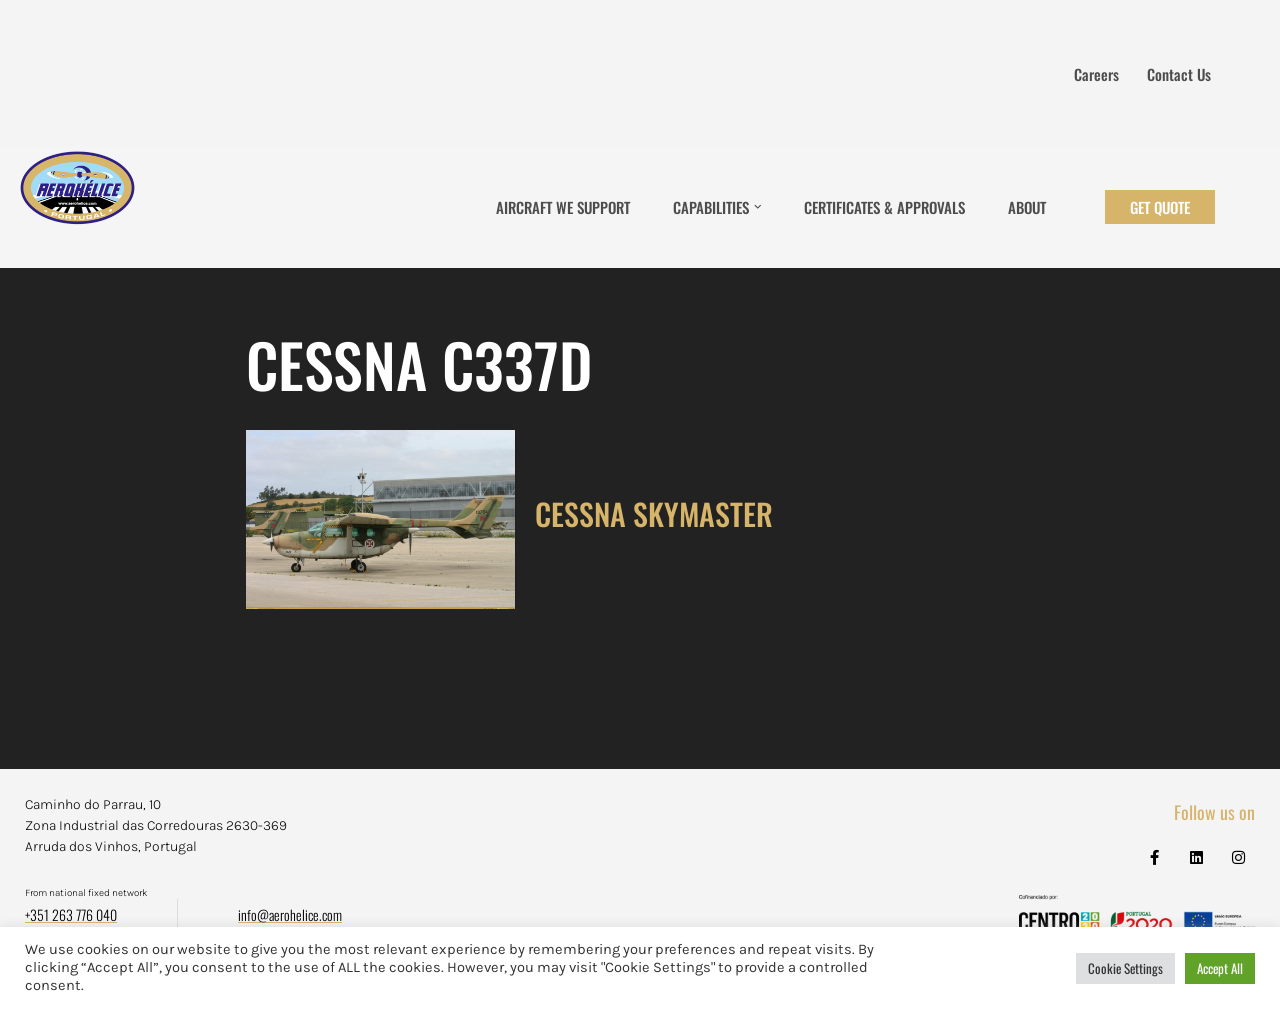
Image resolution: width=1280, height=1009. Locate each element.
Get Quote (1160, 207)
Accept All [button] (1220, 968)
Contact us (1179, 74)
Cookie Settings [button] (1125, 968)
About (1027, 207)
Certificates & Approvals (884, 207)
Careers (1096, 74)
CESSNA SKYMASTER (654, 513)
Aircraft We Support (563, 207)
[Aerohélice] (77, 207)
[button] (758, 207)
